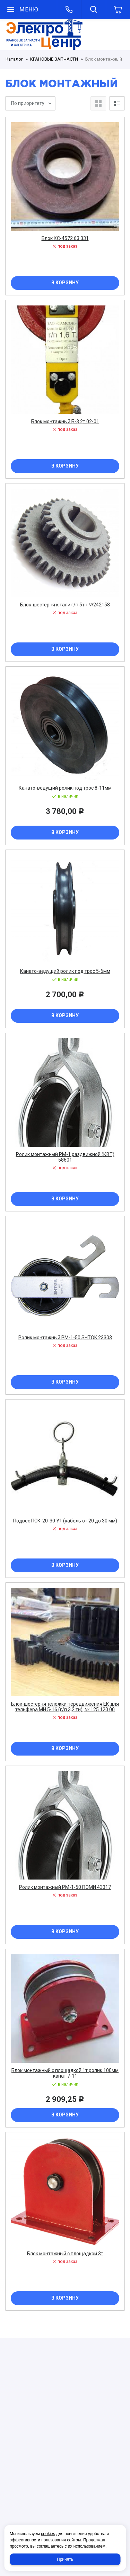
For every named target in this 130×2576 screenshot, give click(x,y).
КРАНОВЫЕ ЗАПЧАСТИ (54, 59)
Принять (65, 2559)
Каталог (14, 59)
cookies (48, 2533)
